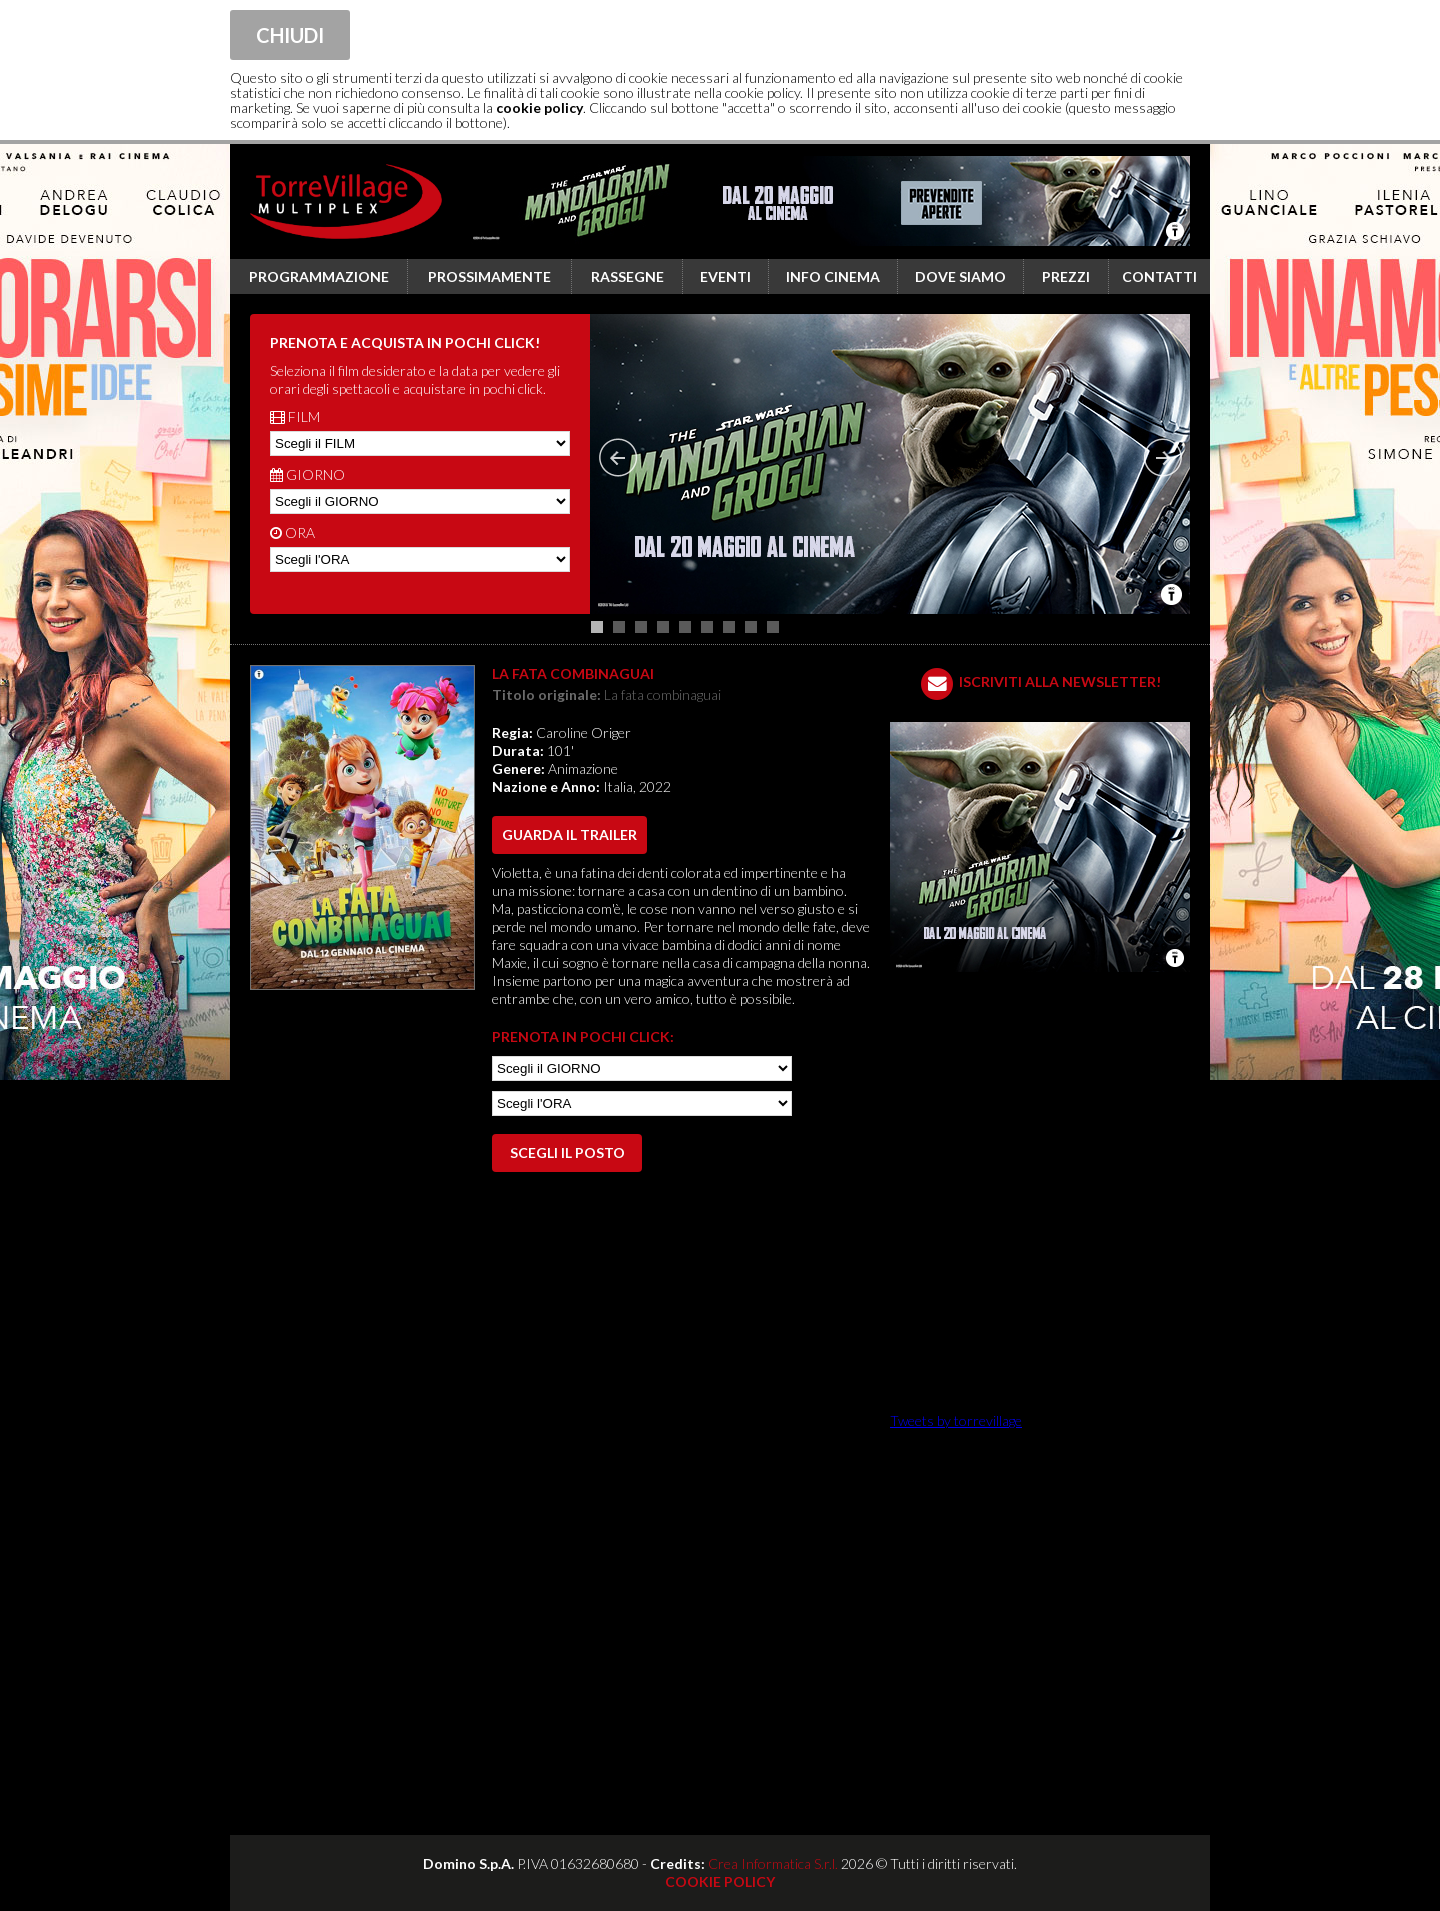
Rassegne (627, 276)
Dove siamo (960, 276)
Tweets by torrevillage (956, 1420)
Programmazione (319, 276)
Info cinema (833, 276)
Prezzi (1066, 276)
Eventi (725, 276)
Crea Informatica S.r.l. (773, 1863)
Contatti (1159, 276)
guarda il (569, 834)
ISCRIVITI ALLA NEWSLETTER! (1060, 681)
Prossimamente (489, 276)
